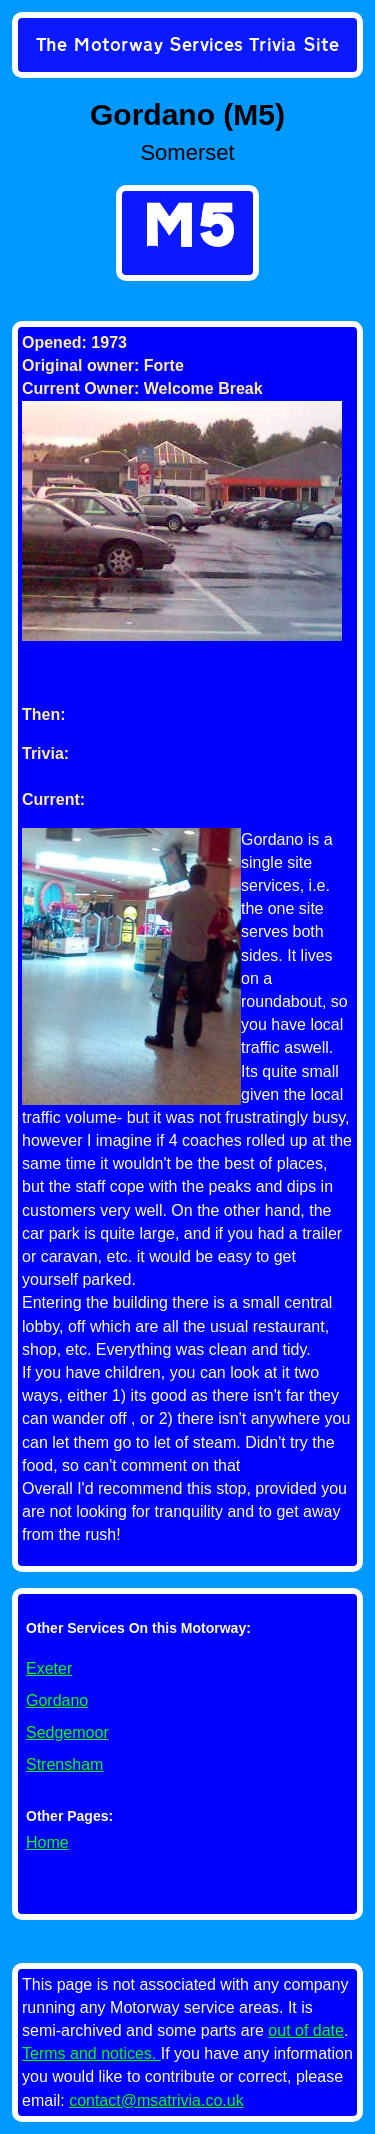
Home (47, 1842)
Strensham (64, 1764)
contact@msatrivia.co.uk (156, 2100)
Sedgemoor (67, 1732)
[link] (187, 47)
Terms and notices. (91, 2053)
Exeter (49, 1668)
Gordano (57, 1700)
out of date (306, 2030)
